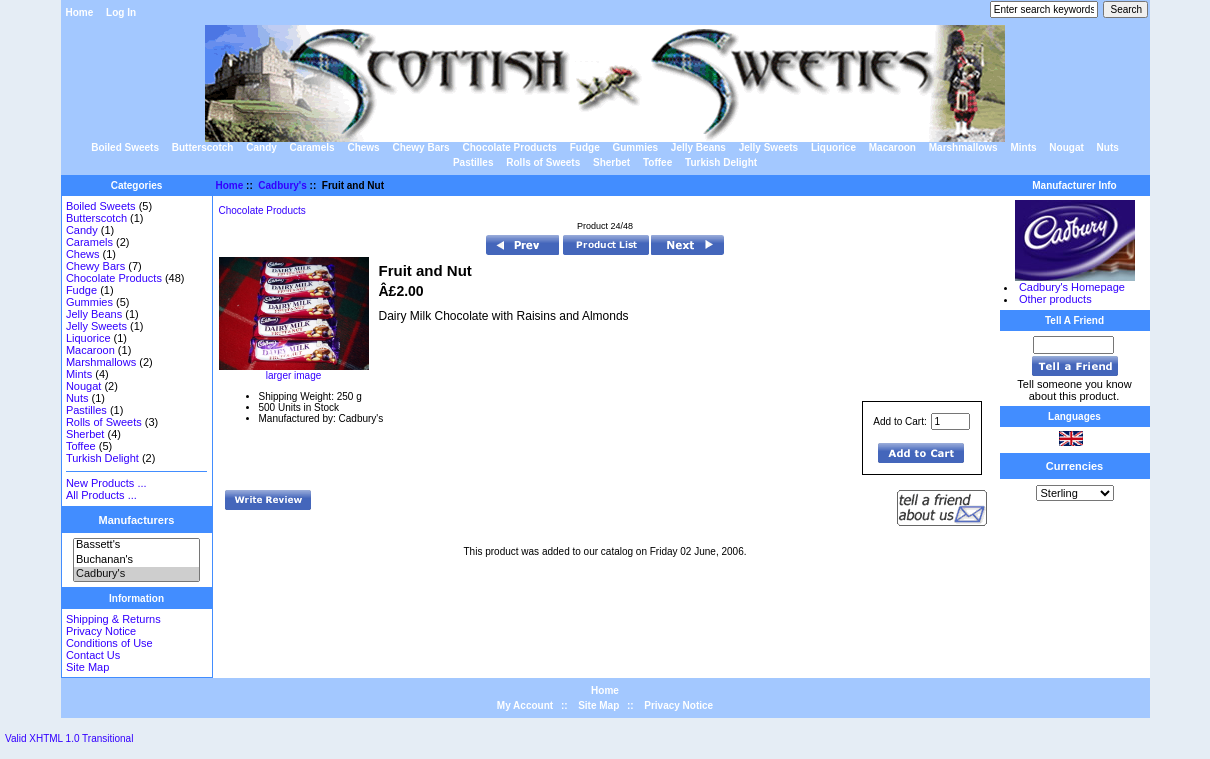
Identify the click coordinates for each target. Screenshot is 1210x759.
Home (80, 12)
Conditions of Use (109, 643)
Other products (1055, 299)
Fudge (585, 147)
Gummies (635, 147)
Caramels (312, 147)
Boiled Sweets (125, 147)
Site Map (87, 667)
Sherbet (611, 162)
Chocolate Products (509, 147)
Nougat (1066, 147)
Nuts (1108, 147)
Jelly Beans (698, 147)
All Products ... (101, 495)
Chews (363, 147)
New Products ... (106, 483)
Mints (1023, 147)
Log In (121, 12)
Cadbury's (136, 574)
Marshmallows (963, 147)
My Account (525, 705)
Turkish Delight (721, 162)
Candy (261, 147)
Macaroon (892, 147)
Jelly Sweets (768, 147)
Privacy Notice (101, 631)
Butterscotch (203, 147)
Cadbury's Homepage (1072, 287)
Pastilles (473, 162)
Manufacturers (137, 520)
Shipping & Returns (113, 619)
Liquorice (833, 147)
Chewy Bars (420, 147)
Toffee (657, 162)
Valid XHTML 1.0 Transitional (69, 738)
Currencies (1074, 466)
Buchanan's (136, 560)
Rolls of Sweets (543, 162)
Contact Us (93, 655)
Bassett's (136, 545)
